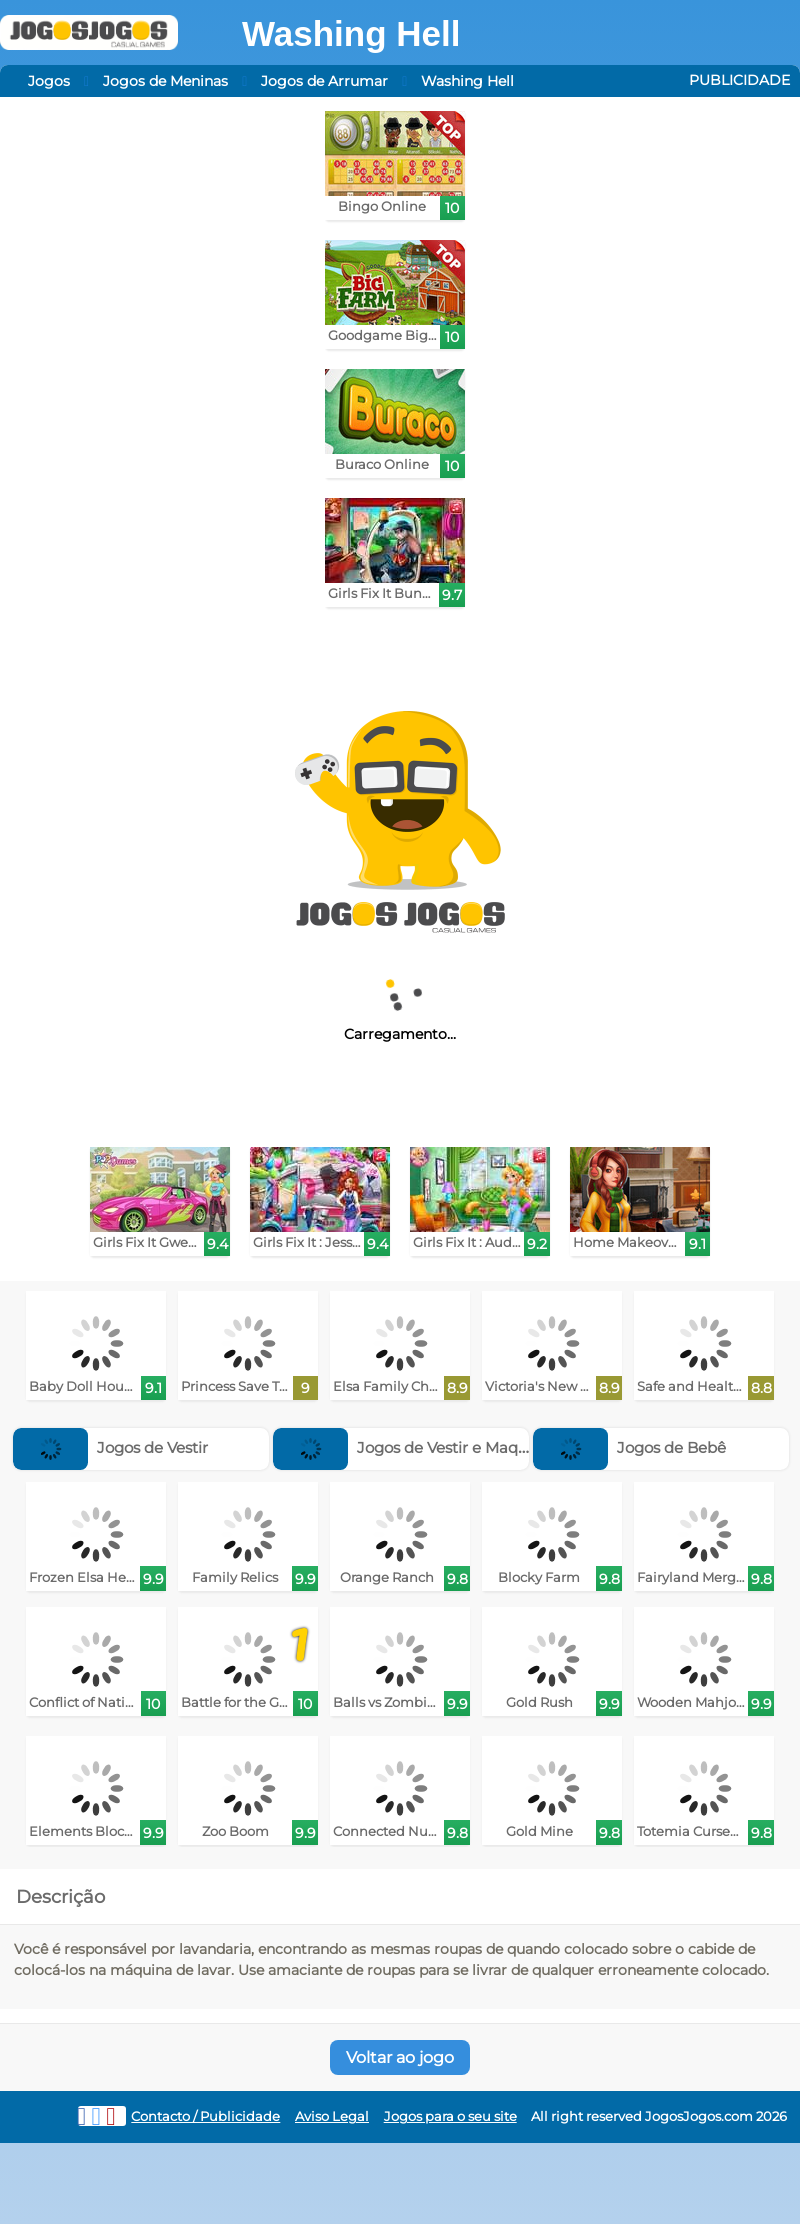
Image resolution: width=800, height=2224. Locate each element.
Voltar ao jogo (400, 2057)
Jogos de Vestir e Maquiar (410, 1447)
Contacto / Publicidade (205, 2116)
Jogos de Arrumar (324, 81)
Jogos (49, 81)
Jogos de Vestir (110, 1447)
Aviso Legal (332, 2116)
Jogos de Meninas (165, 81)
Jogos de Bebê (629, 1447)
